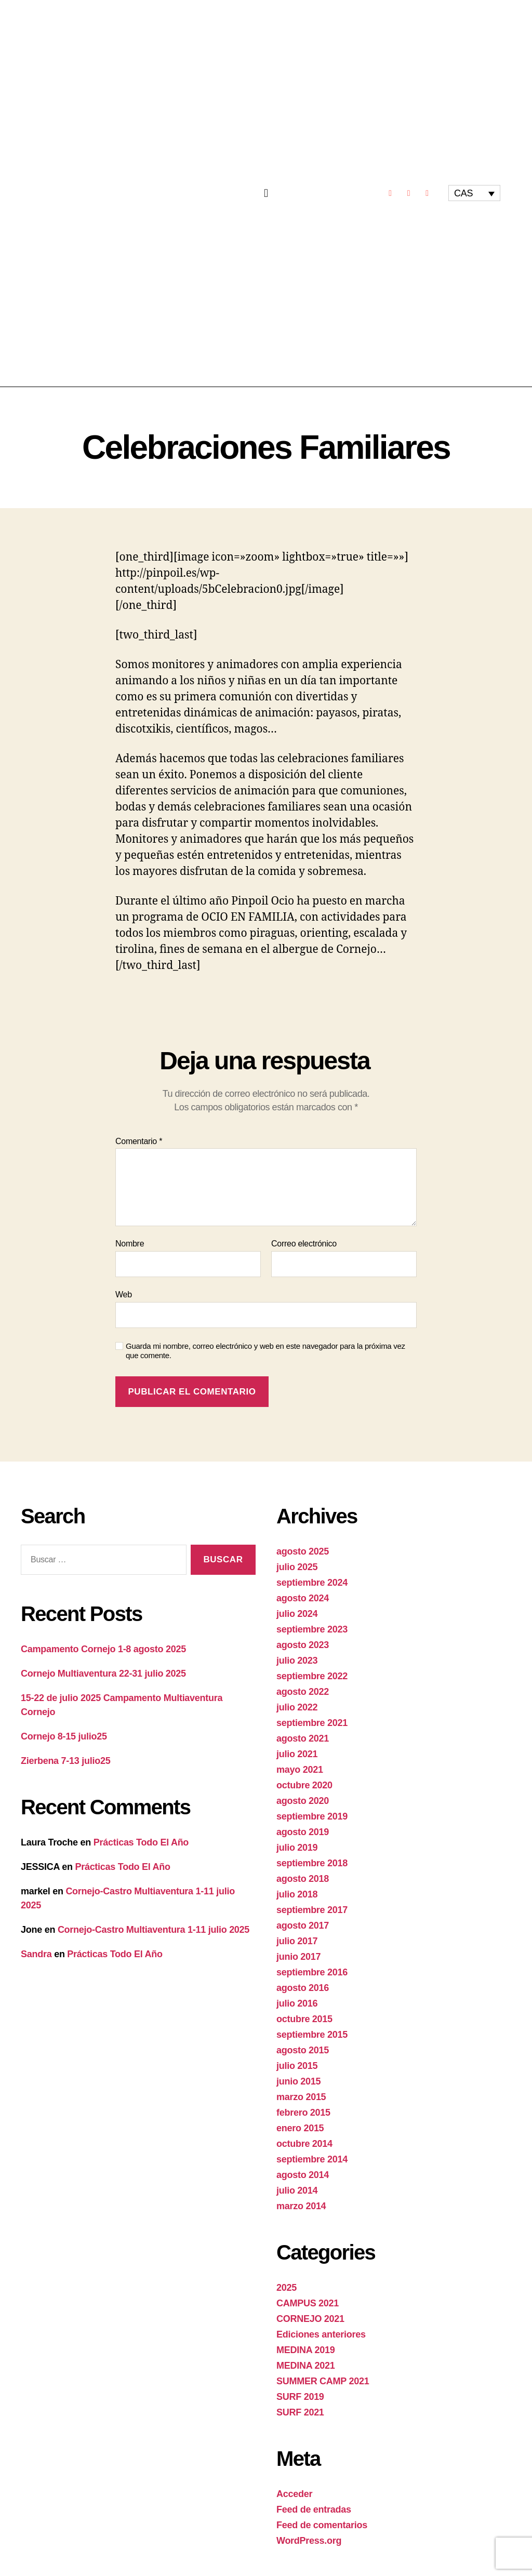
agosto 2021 (302, 1738)
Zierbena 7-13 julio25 (65, 1761)
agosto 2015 (302, 2050)
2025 (286, 2287)
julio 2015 (296, 2066)
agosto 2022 (302, 1692)
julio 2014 (296, 2190)
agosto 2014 (302, 2175)
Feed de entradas (313, 2509)
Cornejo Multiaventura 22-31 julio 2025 (103, 1673)
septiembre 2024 (312, 1582)
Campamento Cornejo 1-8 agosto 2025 (103, 1649)
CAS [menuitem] (463, 193)
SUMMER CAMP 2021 (322, 2381)
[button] (266, 193)
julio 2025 (296, 1567)
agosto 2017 (302, 1925)
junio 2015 (298, 2081)
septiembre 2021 (312, 1723)
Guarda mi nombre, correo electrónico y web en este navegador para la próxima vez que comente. (265, 1351)
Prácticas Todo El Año (141, 1842)
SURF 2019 (300, 2397)
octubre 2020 (304, 1785)
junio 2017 (298, 1956)
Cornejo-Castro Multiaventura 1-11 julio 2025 (153, 1929)
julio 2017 (296, 1941)
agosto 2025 (302, 1551)
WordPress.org (308, 2540)
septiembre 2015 (312, 2034)
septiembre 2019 (312, 1816)
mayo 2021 (299, 1769)
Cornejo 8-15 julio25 (64, 1736)
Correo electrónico (304, 1243)
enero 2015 (300, 2128)
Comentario (138, 1141)
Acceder (294, 2494)
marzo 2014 (301, 2206)
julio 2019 (296, 1847)
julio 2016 (296, 2003)
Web (123, 1294)
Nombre (129, 1243)
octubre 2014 (304, 2144)
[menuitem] (474, 193)
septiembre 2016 (312, 1972)
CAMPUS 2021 (307, 2303)
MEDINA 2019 (305, 2350)
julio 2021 (296, 1754)
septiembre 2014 (312, 2159)
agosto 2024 (302, 1598)
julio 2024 (296, 1614)
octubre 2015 (304, 2019)
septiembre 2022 (312, 1676)
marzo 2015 (301, 2097)
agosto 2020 (302, 1801)
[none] (474, 193)
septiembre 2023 (312, 1629)
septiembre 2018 (312, 1863)
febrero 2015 (303, 2112)
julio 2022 (296, 1707)
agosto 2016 (302, 1988)
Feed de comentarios (321, 2525)
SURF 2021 (300, 2412)
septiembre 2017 (312, 1910)
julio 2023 (296, 1660)
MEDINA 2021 (305, 2365)
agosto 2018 (302, 1879)
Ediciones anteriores (321, 2334)
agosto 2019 (302, 1832)
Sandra (36, 1954)
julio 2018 (296, 1894)
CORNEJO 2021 (310, 2319)
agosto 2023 (302, 1645)
